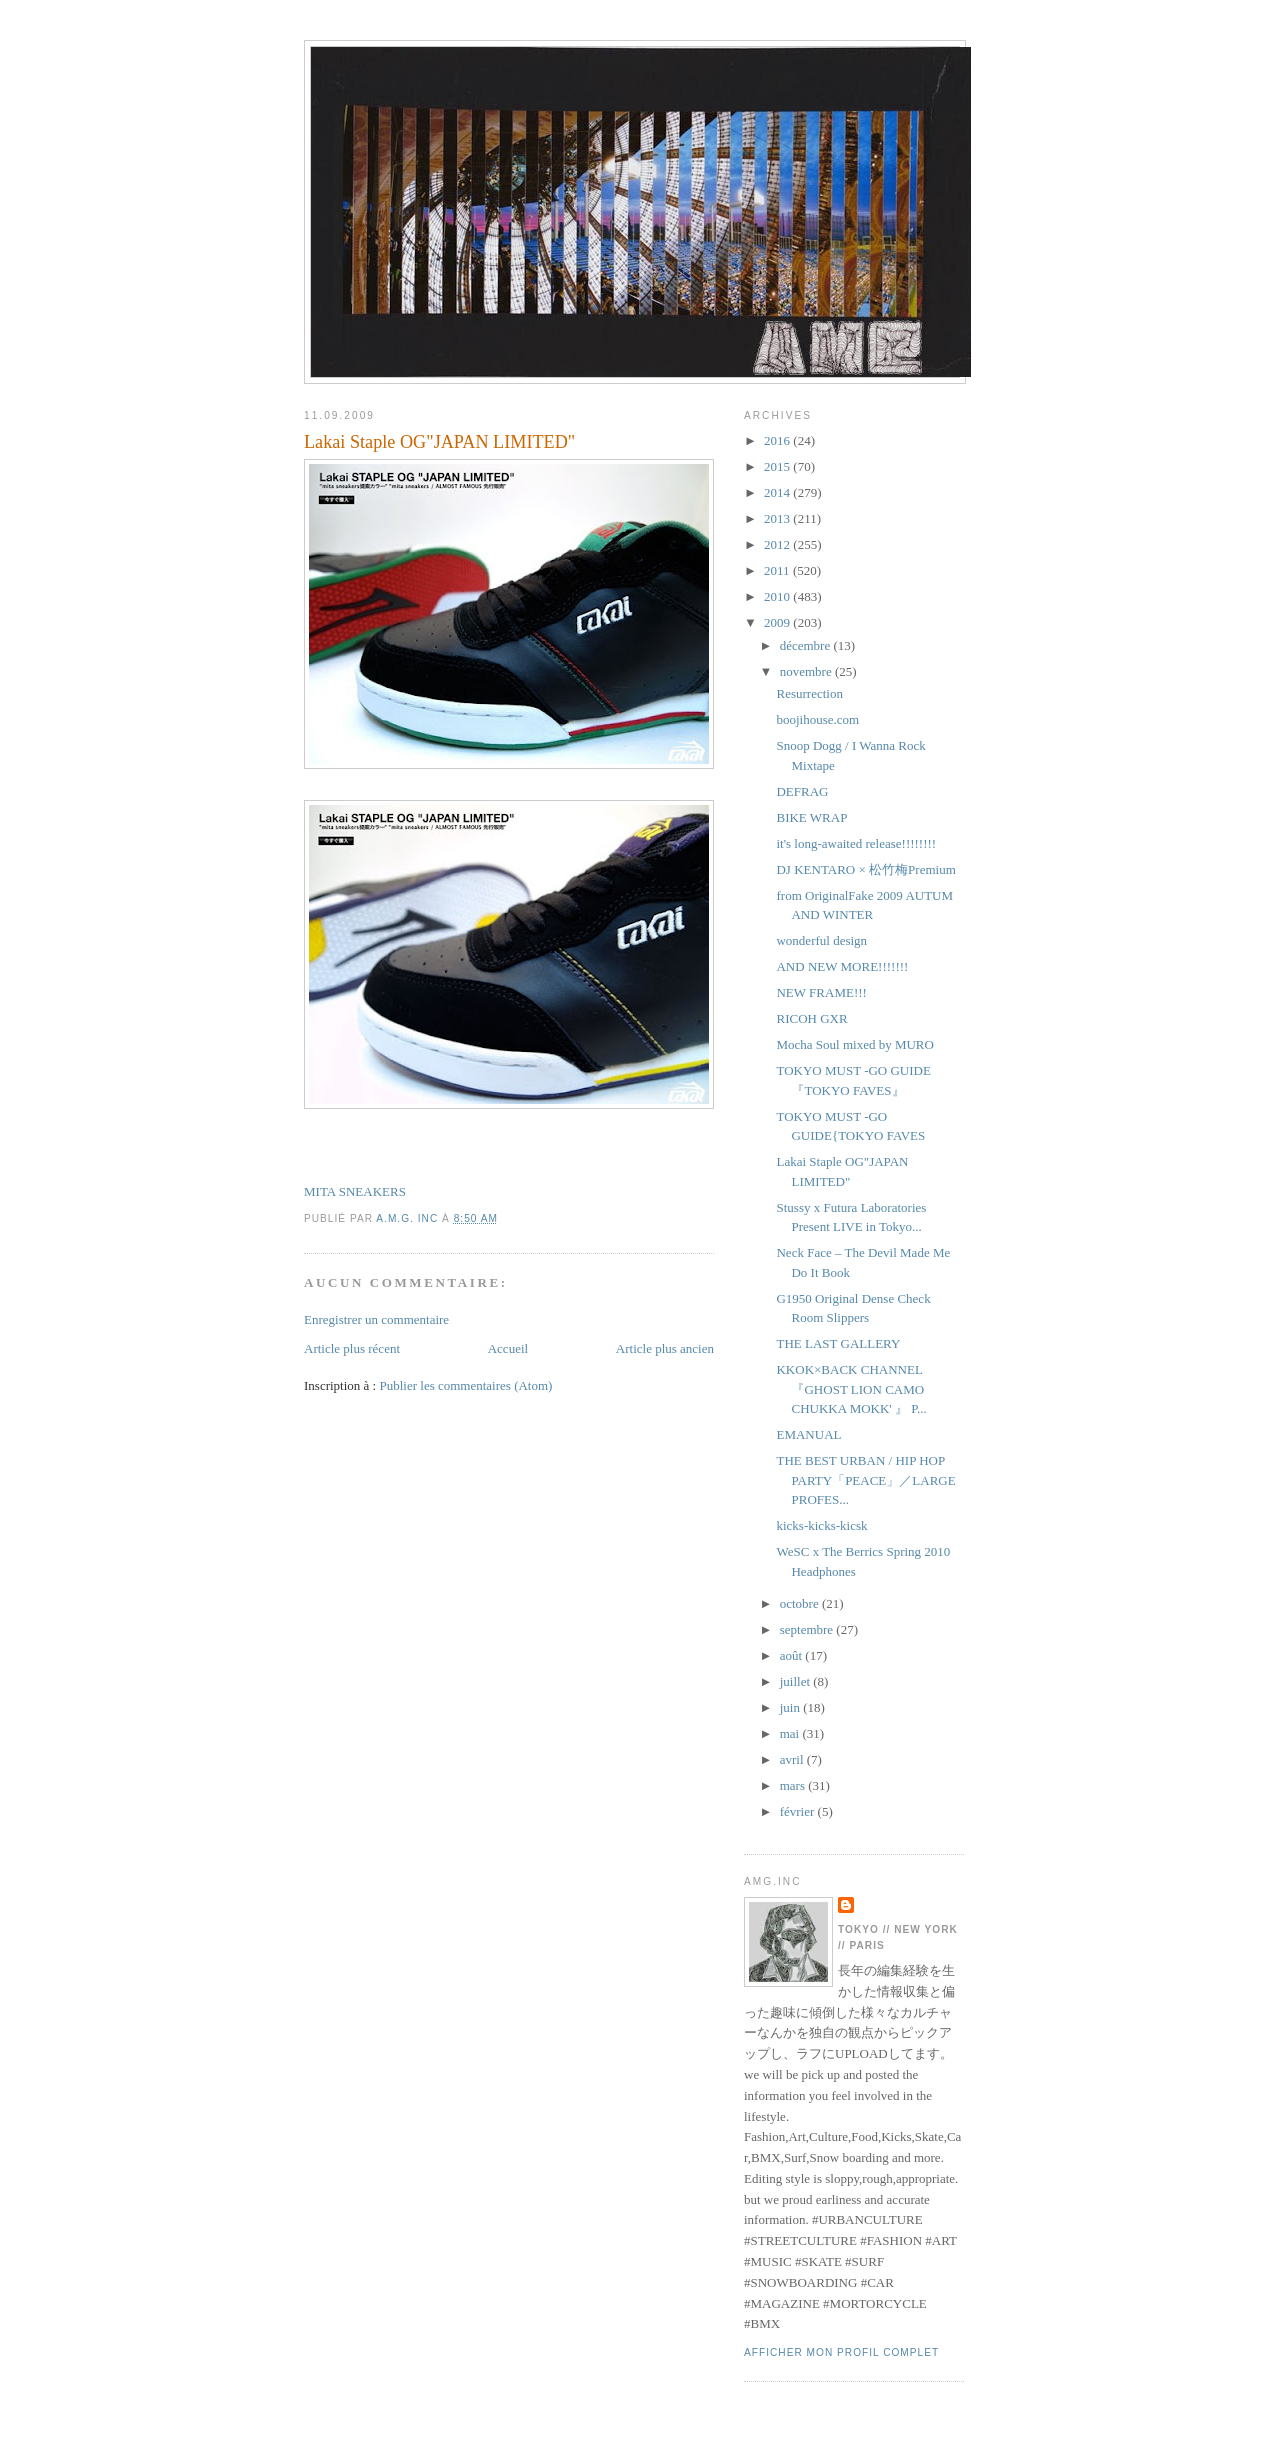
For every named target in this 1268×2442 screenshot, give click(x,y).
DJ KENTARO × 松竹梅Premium (865, 869)
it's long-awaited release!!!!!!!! (856, 843)
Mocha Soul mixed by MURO (854, 1044)
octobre (801, 1603)
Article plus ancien (665, 1348)
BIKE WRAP (811, 817)
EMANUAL (808, 1434)
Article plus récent (352, 1348)
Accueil (508, 1348)
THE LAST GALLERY (838, 1343)
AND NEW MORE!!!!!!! (842, 966)
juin (791, 1707)
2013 (778, 518)
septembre (808, 1629)
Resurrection (809, 693)
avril (793, 1759)
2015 (778, 466)
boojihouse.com (817, 719)
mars (794, 1785)
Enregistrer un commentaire (376, 1319)
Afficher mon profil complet (841, 2352)
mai (791, 1733)
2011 (778, 570)
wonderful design (821, 940)
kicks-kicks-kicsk (821, 1525)
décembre (807, 645)
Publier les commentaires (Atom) (465, 1385)
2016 (778, 440)
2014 (778, 492)
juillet (797, 1681)
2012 (778, 544)
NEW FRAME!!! (821, 992)
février (799, 1811)
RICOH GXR (811, 1018)
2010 (778, 596)
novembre (807, 671)
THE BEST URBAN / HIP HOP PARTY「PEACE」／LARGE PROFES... (865, 1480)
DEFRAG (802, 791)
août (793, 1655)
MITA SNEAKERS (355, 1191)
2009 (778, 622)
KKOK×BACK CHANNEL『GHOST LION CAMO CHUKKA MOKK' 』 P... (851, 1389)
